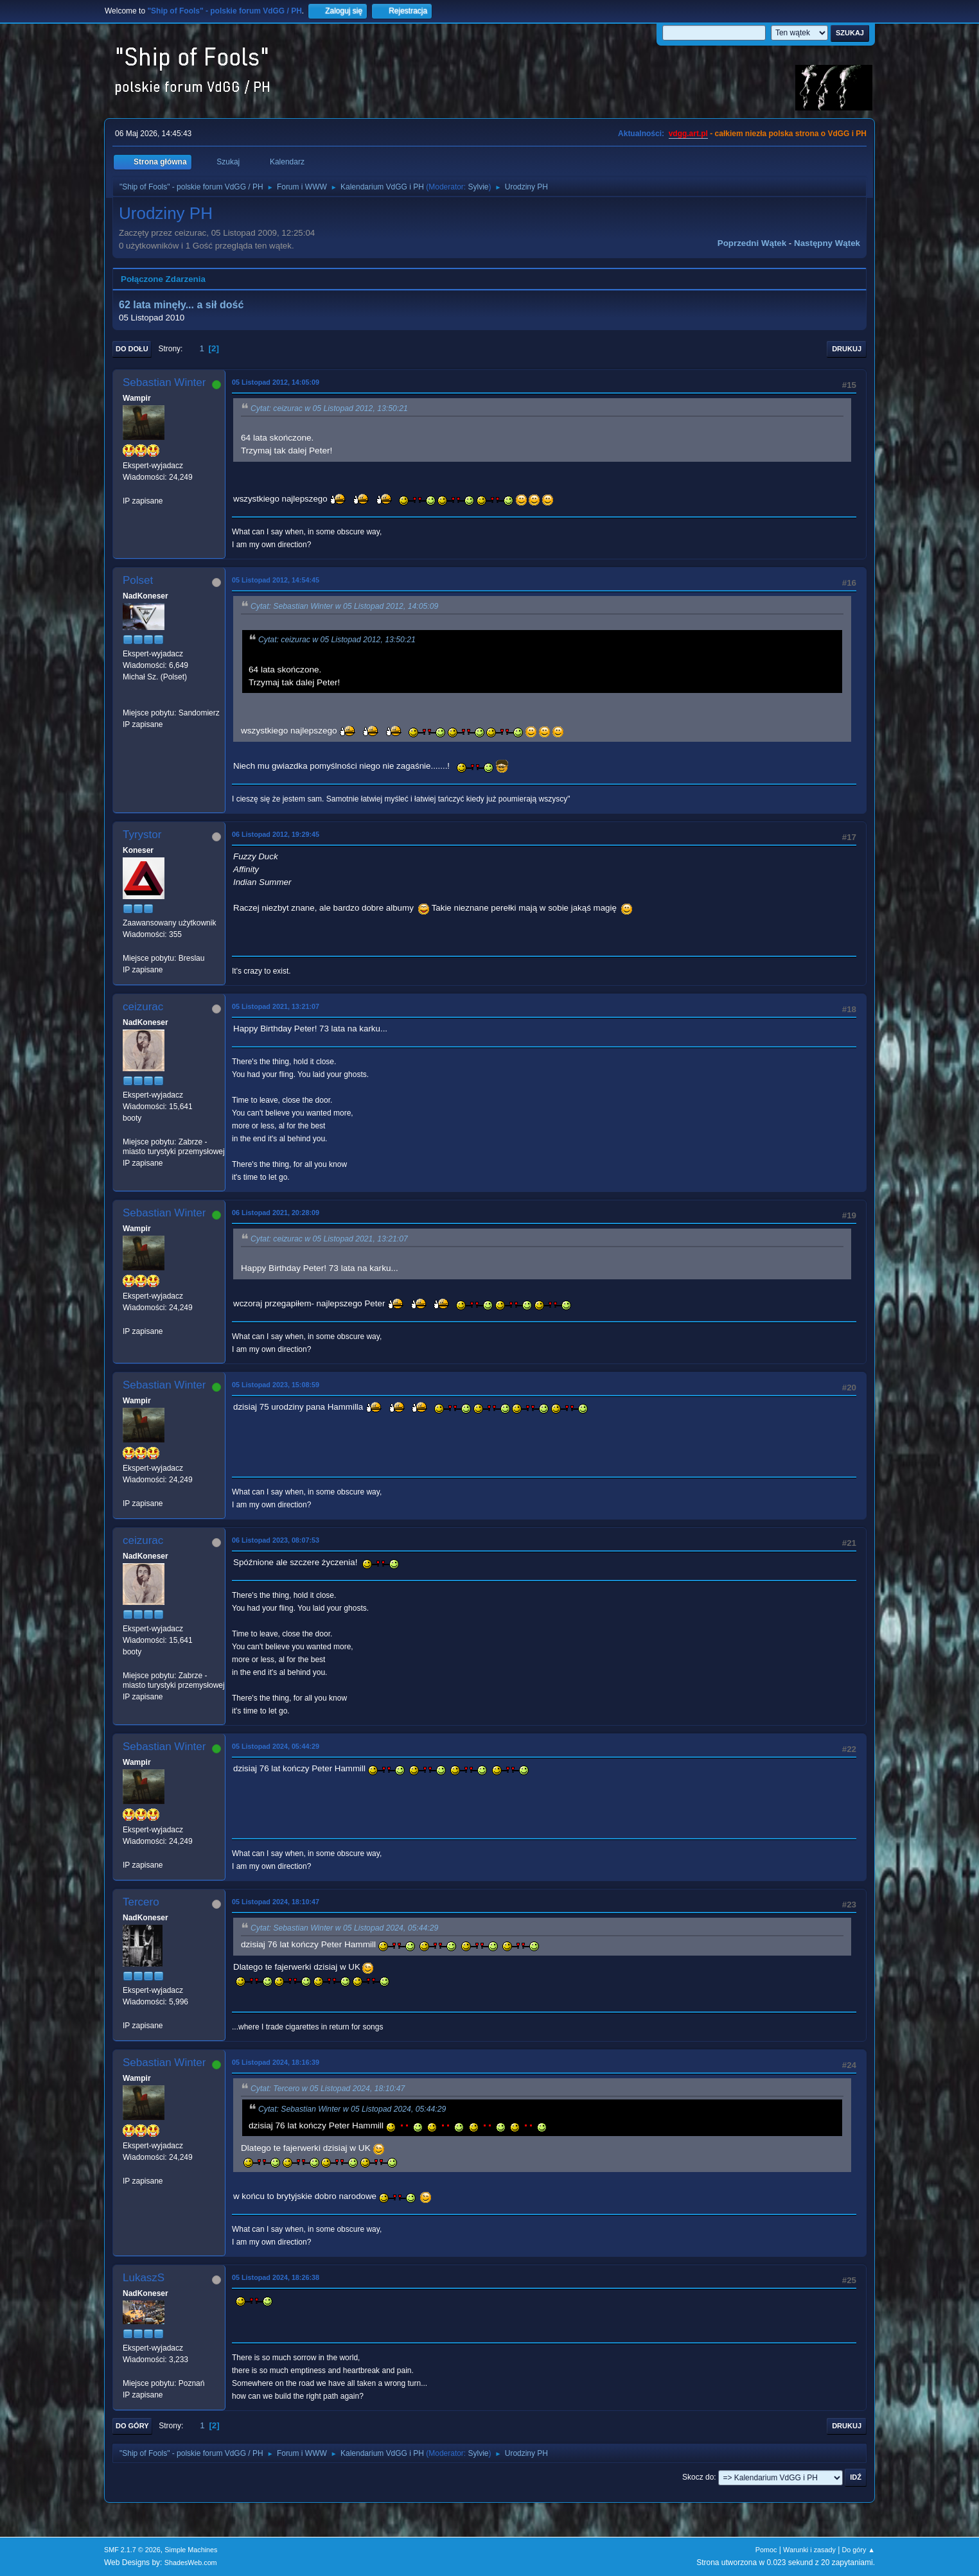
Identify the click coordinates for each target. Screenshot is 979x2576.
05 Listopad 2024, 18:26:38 (275, 2277)
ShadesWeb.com (190, 2562)
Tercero (141, 1902)
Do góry (132, 2426)
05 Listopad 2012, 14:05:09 (275, 382)
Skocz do (698, 2477)
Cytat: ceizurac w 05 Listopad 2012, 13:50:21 (329, 408)
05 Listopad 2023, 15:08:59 (275, 1385)
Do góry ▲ (858, 2550)
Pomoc (766, 2550)
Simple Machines (190, 2550)
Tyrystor (142, 834)
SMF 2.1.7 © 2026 (132, 2550)
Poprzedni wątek (752, 243)
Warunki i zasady (809, 2550)
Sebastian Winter (164, 382)
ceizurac (143, 1007)
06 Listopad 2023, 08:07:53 (275, 1540)
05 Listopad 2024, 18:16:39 (275, 2062)
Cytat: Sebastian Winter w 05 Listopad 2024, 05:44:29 (344, 1927)
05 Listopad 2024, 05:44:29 (275, 1746)
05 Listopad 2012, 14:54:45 (275, 580)
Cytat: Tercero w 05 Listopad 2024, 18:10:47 (328, 2088)
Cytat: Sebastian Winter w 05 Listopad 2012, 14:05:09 (344, 606)
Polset (138, 580)
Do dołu (132, 349)
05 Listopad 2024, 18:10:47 (275, 1902)
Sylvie (478, 186)
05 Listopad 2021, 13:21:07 (275, 1006)
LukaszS (143, 2278)
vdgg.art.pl (688, 133)
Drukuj (846, 349)
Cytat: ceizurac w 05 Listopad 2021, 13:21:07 (329, 1238)
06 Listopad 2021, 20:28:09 (275, 1212)
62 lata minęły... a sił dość (181, 304)
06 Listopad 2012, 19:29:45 (275, 834)
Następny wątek (827, 243)
